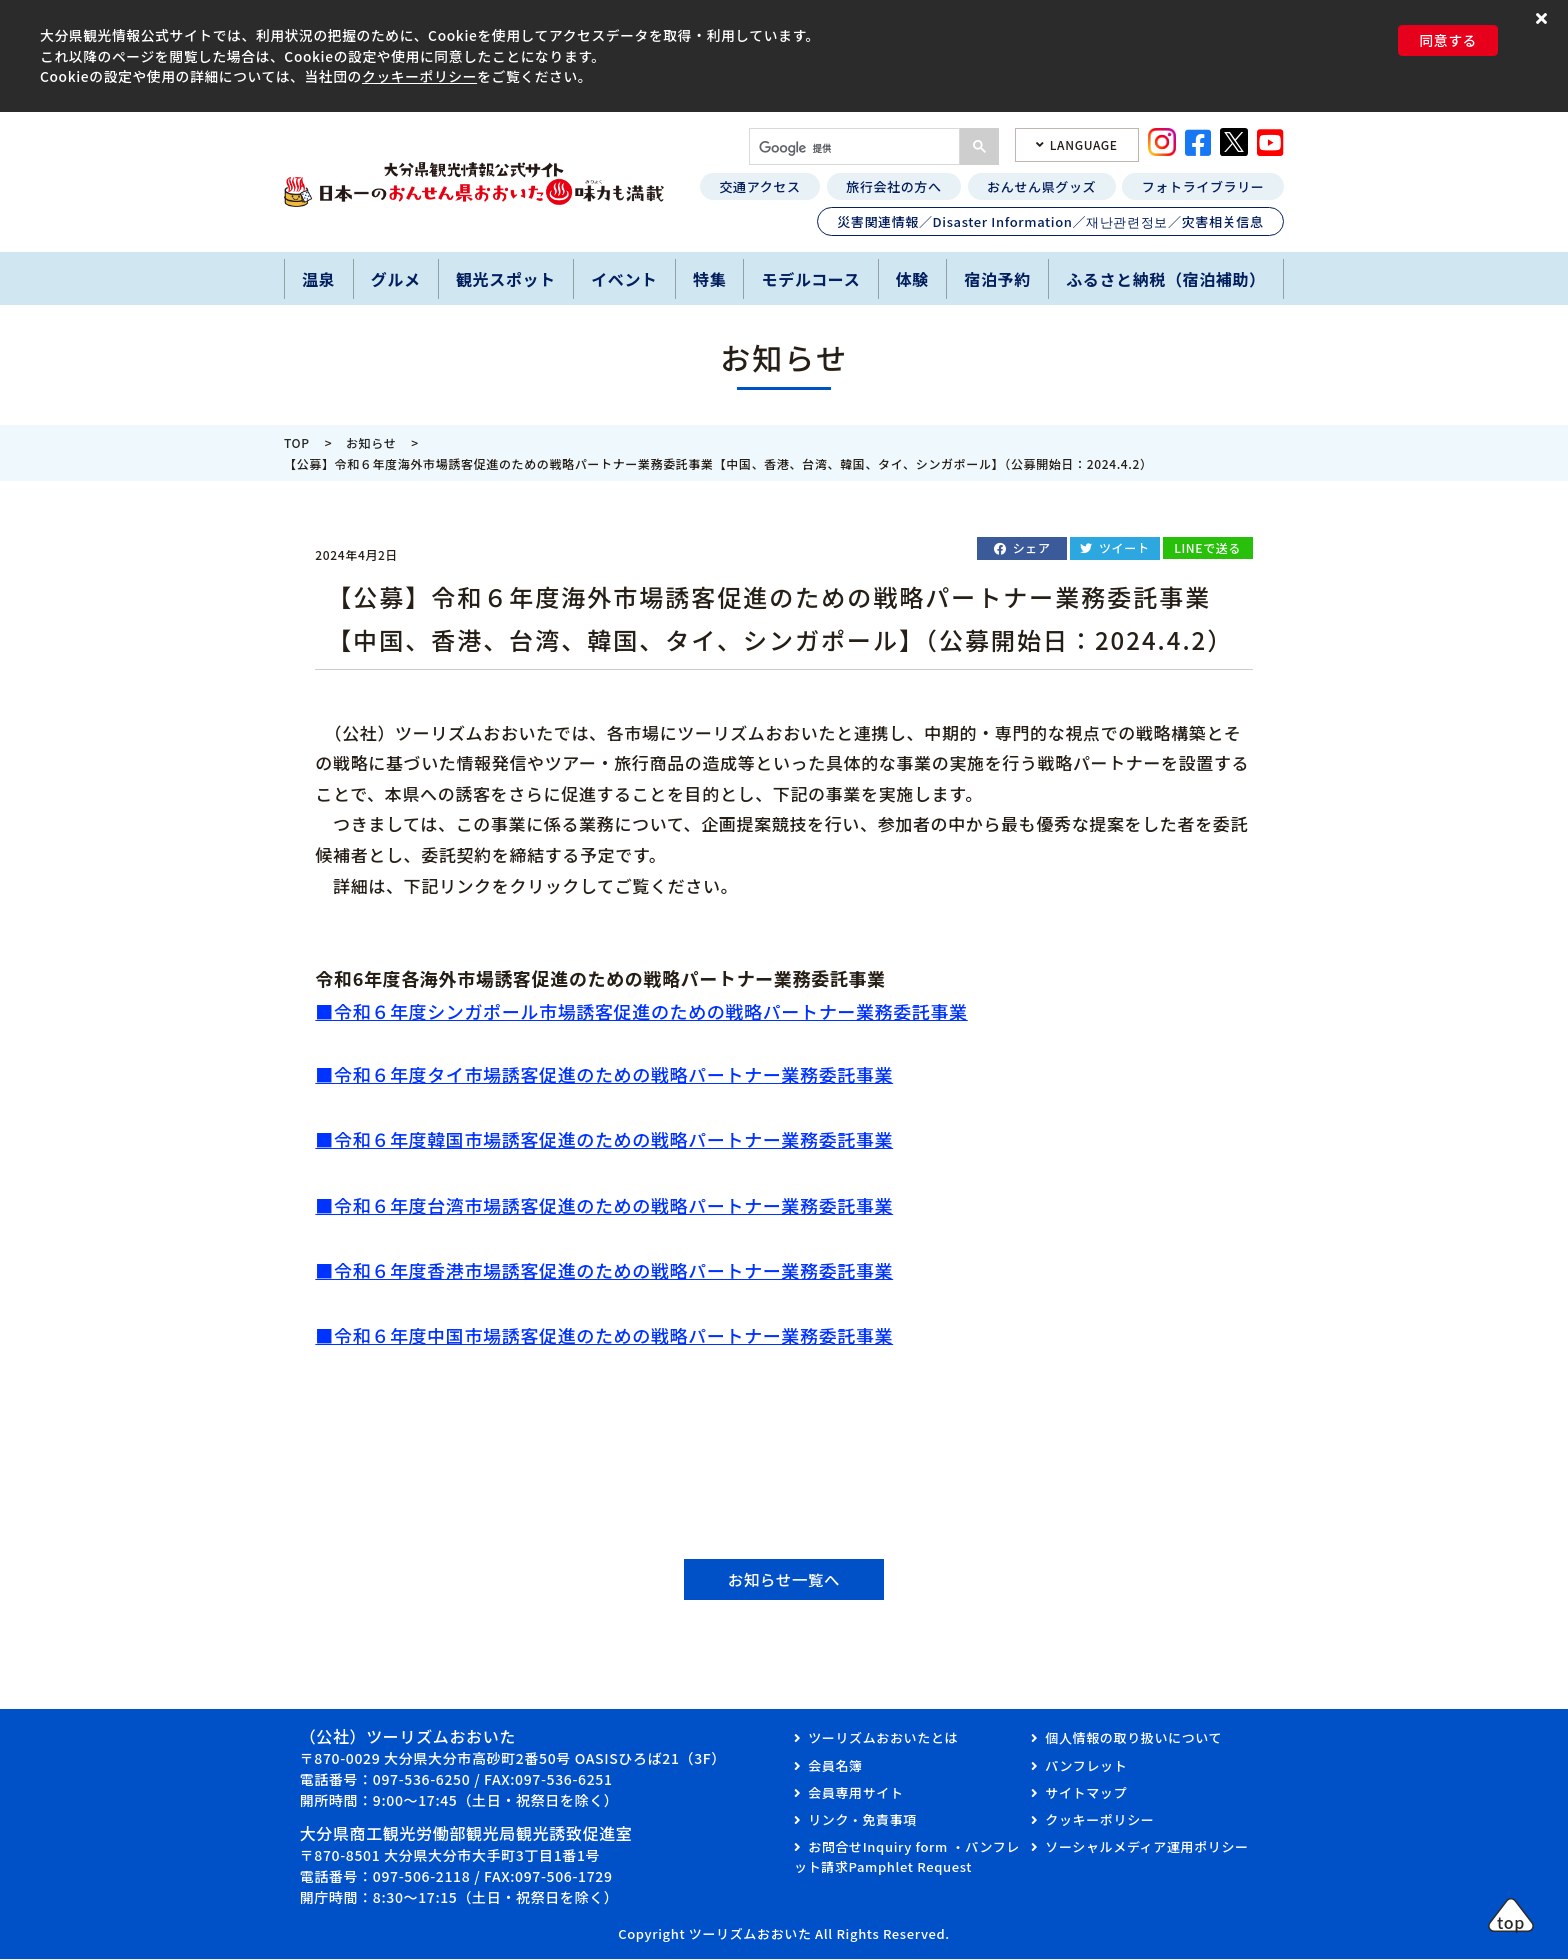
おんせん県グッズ (1041, 186)
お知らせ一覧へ (784, 1580)
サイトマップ (1086, 1793)
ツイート (1124, 547)
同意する (1448, 40)
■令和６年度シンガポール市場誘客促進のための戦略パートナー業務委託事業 (641, 1011)
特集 (709, 279)
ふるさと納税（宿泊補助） (1166, 279)
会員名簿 (835, 1766)
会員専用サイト (855, 1793)
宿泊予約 (997, 279)
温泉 (318, 279)
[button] (1544, 17)
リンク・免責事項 (862, 1821)
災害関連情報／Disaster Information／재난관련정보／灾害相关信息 (1050, 221)
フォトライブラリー (1203, 186)
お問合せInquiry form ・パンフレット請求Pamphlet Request (907, 1858)
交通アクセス (759, 186)
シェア (1032, 547)
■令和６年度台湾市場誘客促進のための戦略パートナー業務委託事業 (604, 1205)
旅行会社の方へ (893, 186)
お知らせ (371, 442)
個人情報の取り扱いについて (1133, 1739)
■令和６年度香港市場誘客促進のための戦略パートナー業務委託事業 (604, 1270)
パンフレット (1086, 1766)
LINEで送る (1207, 547)
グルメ (396, 279)
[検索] (852, 148)
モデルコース (811, 279)
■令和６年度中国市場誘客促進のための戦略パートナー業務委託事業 (604, 1335)
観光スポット (506, 279)
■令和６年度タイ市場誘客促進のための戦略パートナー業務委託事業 (604, 1074)
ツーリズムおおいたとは (883, 1739)
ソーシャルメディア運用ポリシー (1146, 1848)
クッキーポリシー (419, 76)
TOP (297, 442)
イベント (624, 279)
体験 (912, 279)
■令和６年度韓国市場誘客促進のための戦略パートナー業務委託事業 (604, 1139)
